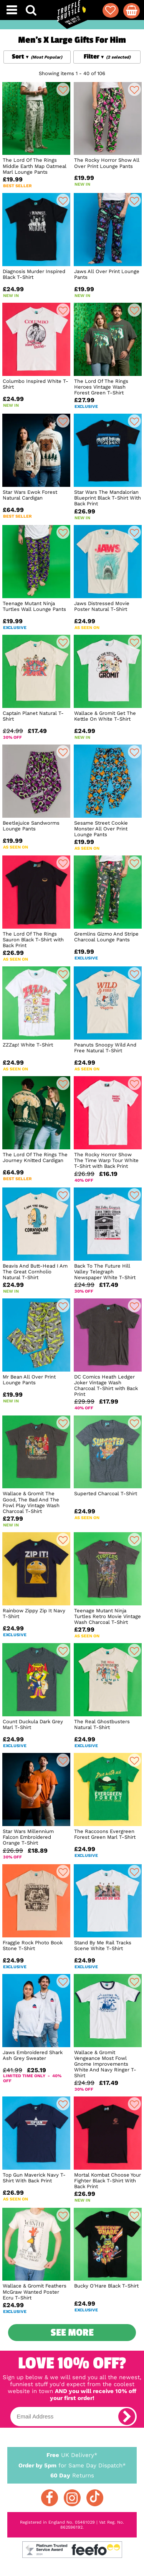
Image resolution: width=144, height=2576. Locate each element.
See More (72, 2332)
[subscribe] (126, 2416)
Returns (72, 2475)
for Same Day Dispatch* (72, 2464)
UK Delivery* (72, 2455)
